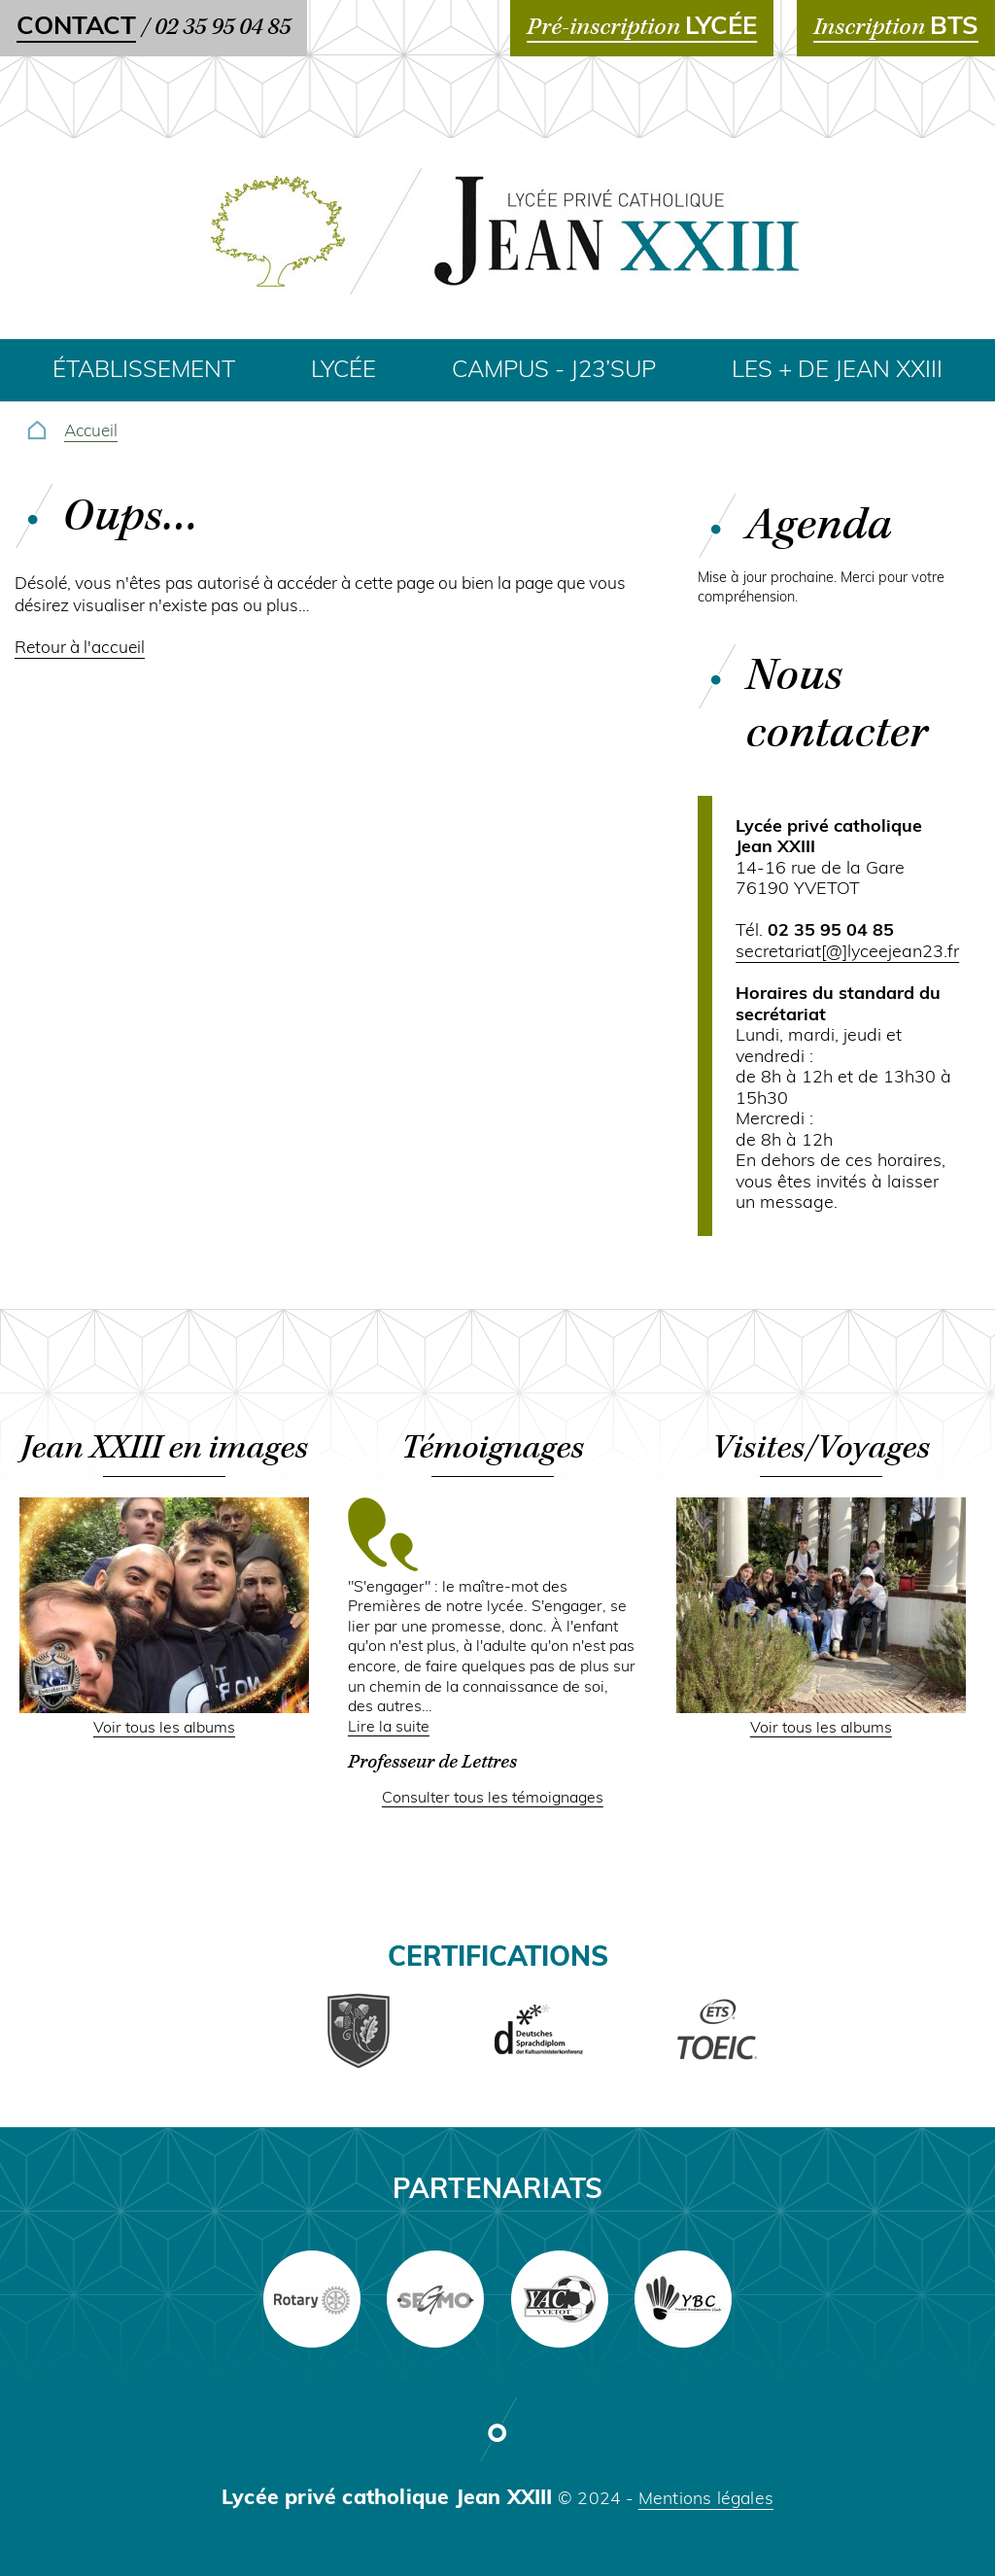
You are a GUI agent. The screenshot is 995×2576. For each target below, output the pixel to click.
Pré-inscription (642, 27)
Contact (76, 28)
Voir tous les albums (164, 1728)
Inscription (895, 27)
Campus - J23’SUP (554, 371)
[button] (164, 1709)
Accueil (91, 432)
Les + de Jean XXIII (837, 371)
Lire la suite (388, 1727)
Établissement (143, 371)
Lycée (343, 371)
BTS (954, 28)
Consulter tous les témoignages (492, 1798)
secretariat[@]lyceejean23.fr (847, 953)
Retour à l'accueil (80, 648)
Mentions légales (705, 2499)
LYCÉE (721, 28)
